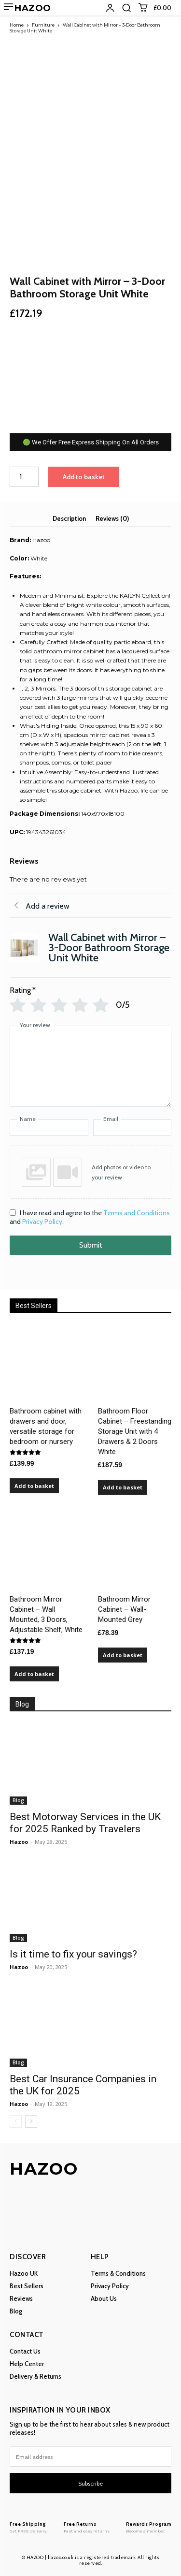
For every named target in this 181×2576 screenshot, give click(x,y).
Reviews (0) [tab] (112, 518)
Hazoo (19, 1841)
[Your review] (90, 1066)
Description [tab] (69, 518)
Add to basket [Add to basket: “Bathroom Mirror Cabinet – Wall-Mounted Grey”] (122, 1655)
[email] (90, 2457)
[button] (126, 7)
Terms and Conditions (136, 1212)
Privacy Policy (42, 1221)
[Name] (49, 1127)
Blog (18, 1800)
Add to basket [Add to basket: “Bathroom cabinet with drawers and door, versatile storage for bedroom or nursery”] (34, 1485)
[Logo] (29, 2527)
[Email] (132, 1127)
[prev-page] (16, 2121)
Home (17, 25)
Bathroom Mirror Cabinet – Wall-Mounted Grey (124, 1609)
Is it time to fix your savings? (73, 1954)
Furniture (43, 25)
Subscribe (90, 2483)
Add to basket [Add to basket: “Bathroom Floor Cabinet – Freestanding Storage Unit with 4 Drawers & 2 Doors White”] (122, 1487)
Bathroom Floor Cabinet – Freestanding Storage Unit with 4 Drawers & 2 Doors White (134, 1431)
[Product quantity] (24, 477)
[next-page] (31, 2121)
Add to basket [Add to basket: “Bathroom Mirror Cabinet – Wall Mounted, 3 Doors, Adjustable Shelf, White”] (34, 1674)
